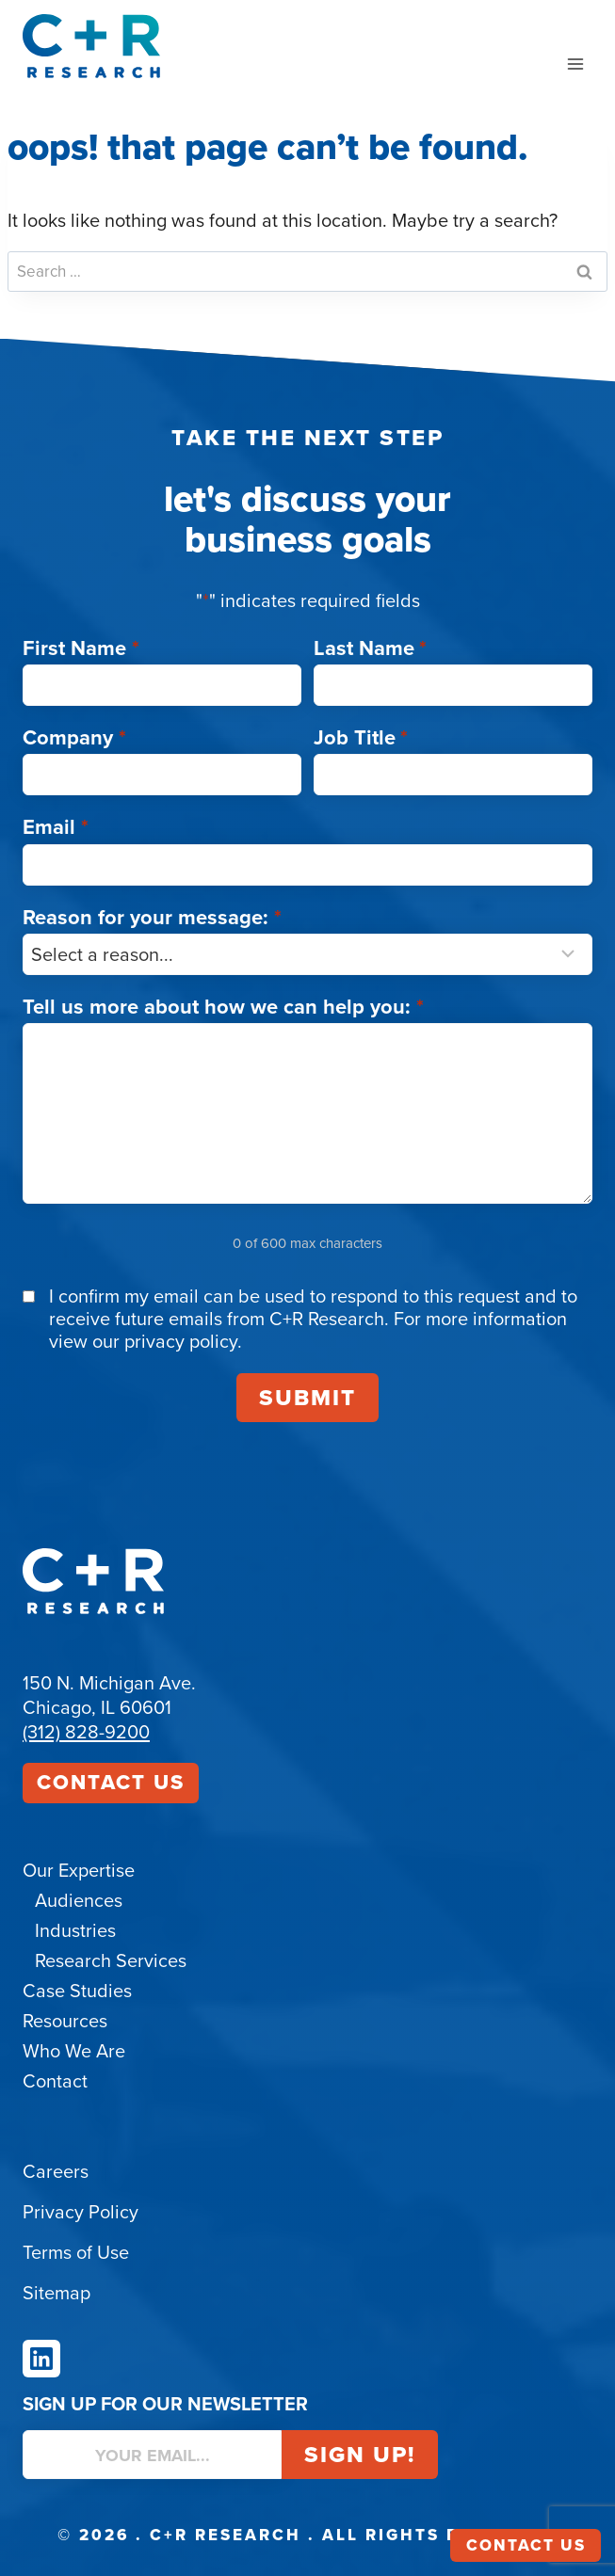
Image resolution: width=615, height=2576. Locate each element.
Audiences (78, 1900)
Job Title (361, 737)
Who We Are (74, 2051)
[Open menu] (575, 63)
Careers (56, 2171)
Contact (55, 2081)
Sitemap (56, 2293)
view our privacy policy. (145, 1341)
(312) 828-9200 (86, 1732)
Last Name (371, 648)
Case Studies (77, 1990)
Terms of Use (76, 2252)
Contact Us (111, 1782)
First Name (81, 648)
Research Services (110, 1960)
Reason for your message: (152, 917)
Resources (65, 2021)
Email (56, 826)
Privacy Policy (80, 2212)
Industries (75, 1930)
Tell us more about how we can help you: (223, 1006)
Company (74, 737)
